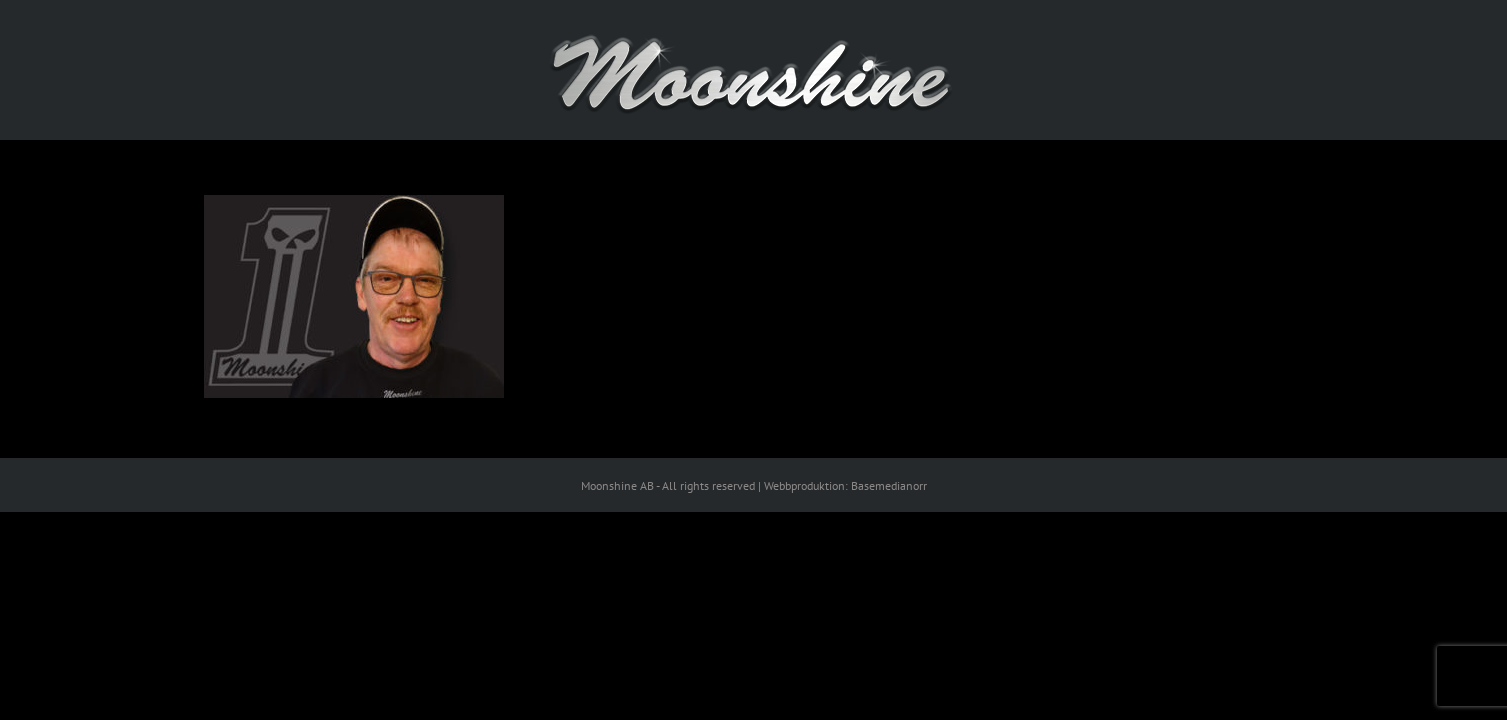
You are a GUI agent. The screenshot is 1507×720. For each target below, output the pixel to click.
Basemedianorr (889, 485)
